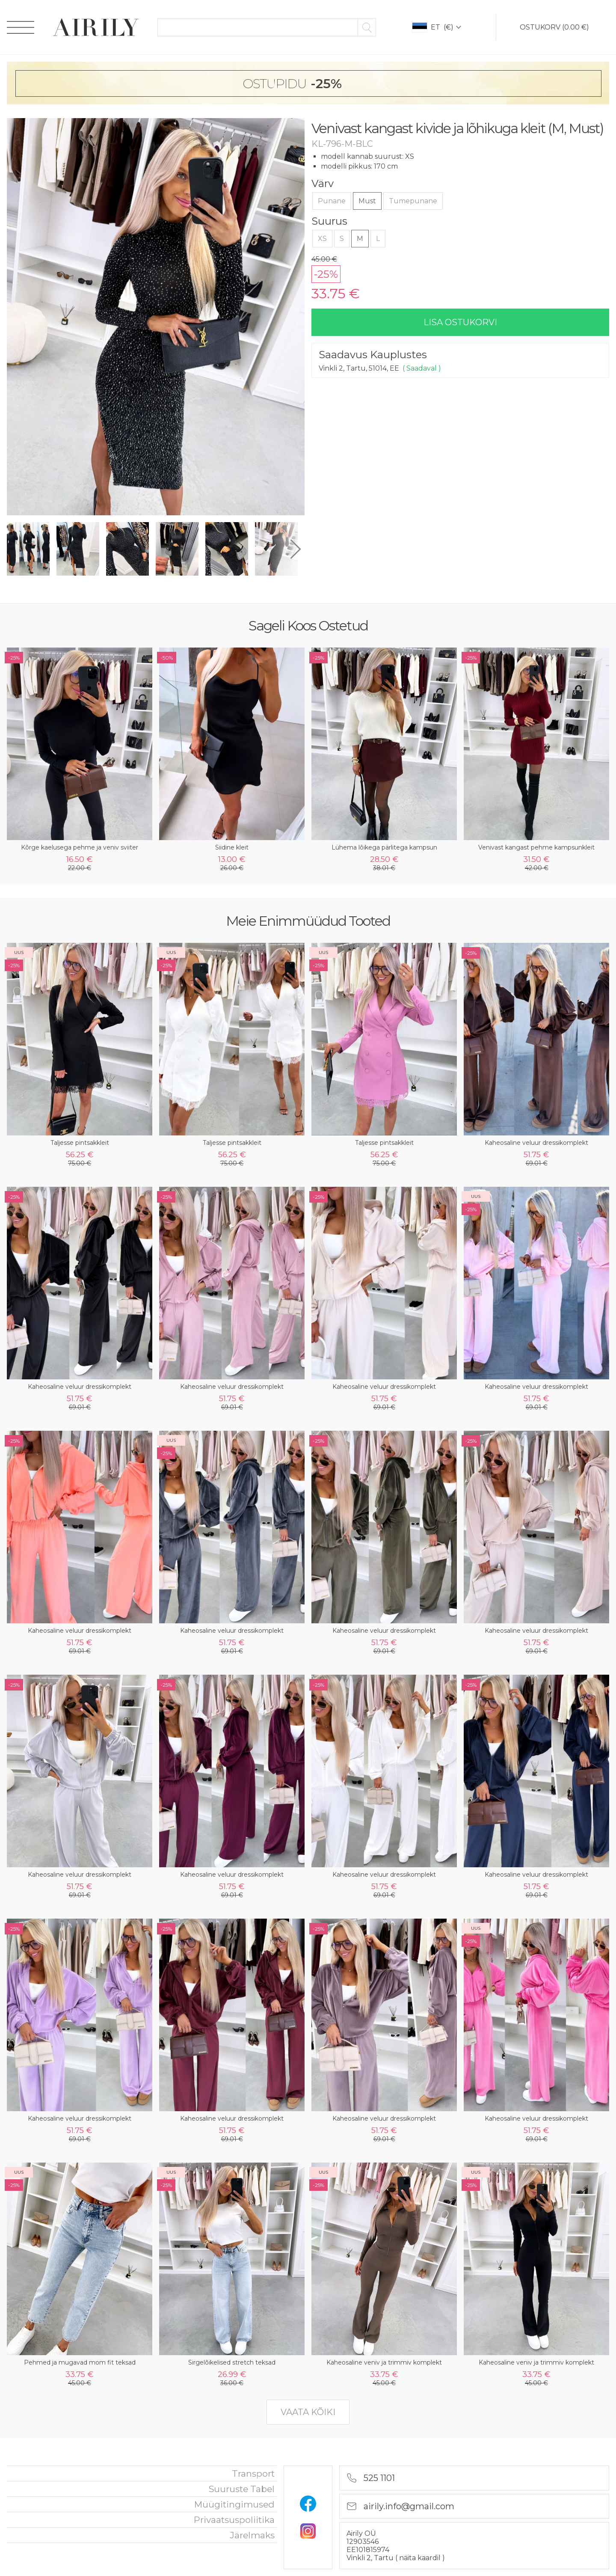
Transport (253, 2473)
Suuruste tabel (242, 2489)
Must (367, 201)
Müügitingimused (234, 2504)
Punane (332, 201)
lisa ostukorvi (460, 322)
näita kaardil (420, 2558)
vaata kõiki (308, 2412)
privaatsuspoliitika (234, 2519)
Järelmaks (252, 2535)
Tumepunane (413, 201)
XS (322, 239)
